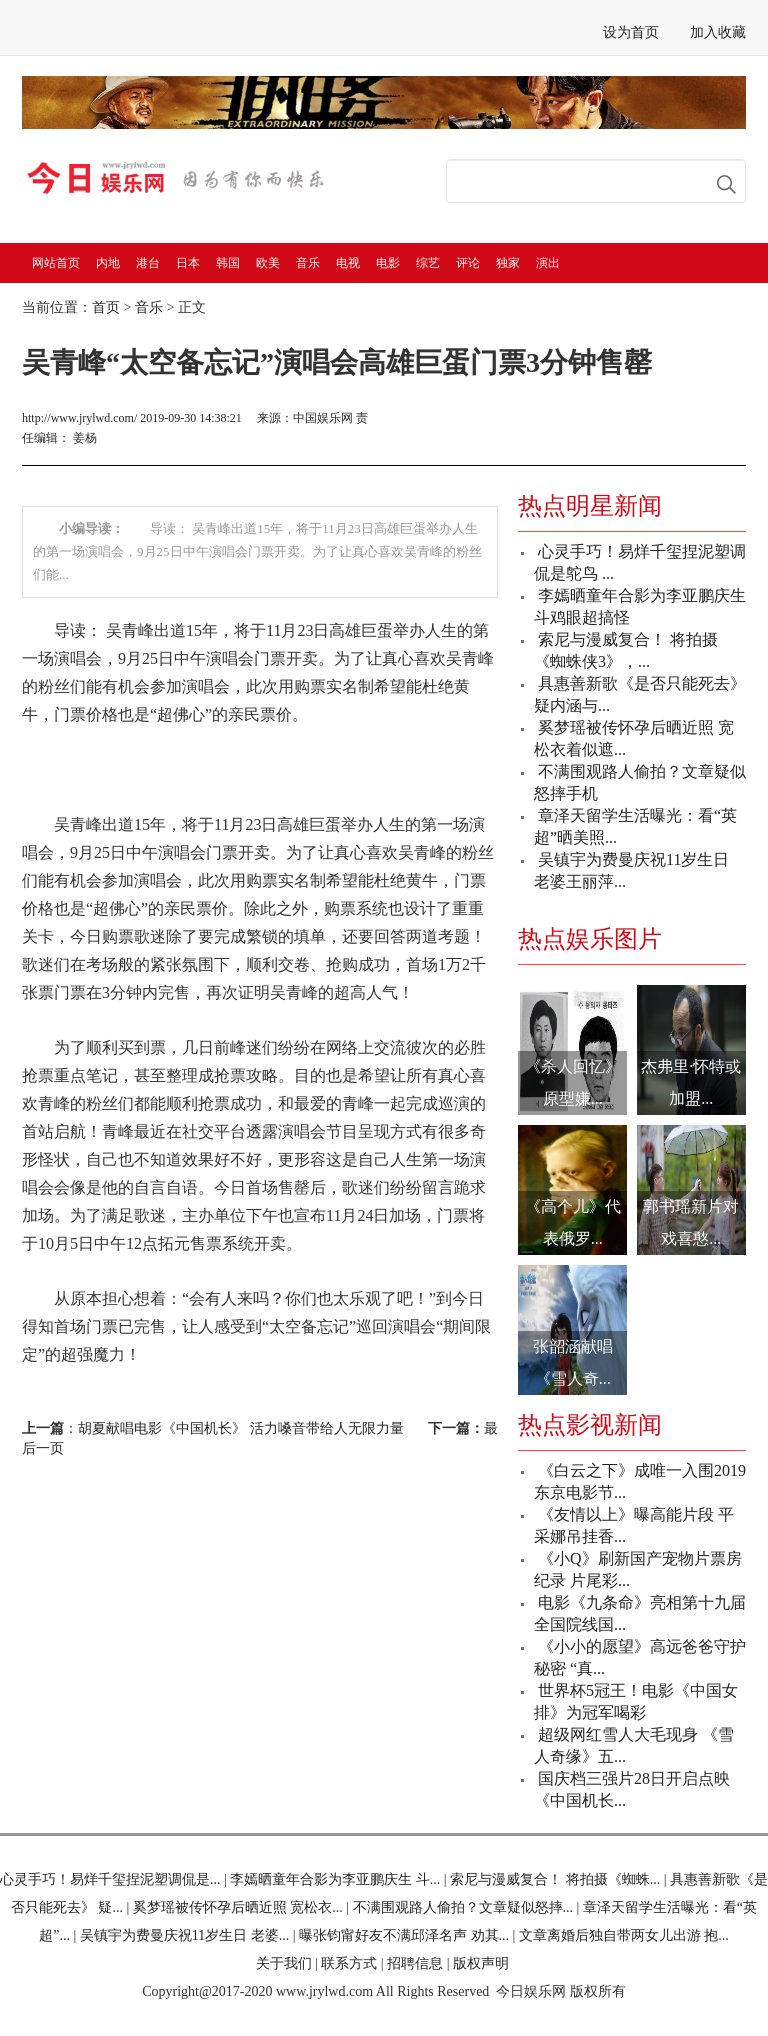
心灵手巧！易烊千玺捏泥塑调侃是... (110, 1879)
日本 (188, 263)
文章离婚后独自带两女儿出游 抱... (624, 1935)
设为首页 (631, 32)
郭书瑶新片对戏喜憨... (691, 1222)
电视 (348, 263)
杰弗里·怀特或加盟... (691, 1082)
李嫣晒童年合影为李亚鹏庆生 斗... (335, 1879)
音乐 (308, 263)
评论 (468, 263)
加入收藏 (718, 32)
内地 (108, 263)
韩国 (228, 263)
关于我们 (284, 1963)
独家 (508, 263)
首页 (106, 307)
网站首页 (56, 263)
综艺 (428, 263)
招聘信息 (415, 1963)
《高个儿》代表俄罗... (573, 1222)
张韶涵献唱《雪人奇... (573, 1362)
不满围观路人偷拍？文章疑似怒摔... (463, 1907)
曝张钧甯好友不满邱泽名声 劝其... (404, 1935)
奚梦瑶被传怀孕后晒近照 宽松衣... (238, 1907)
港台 (148, 263)
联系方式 (349, 1963)
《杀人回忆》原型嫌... (573, 1082)
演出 (548, 263)
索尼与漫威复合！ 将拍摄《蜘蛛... (555, 1879)
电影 (388, 263)
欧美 (268, 263)
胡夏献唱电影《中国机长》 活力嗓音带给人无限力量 (241, 1428)
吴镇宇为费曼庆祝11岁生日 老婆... (184, 1935)
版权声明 (481, 1963)
